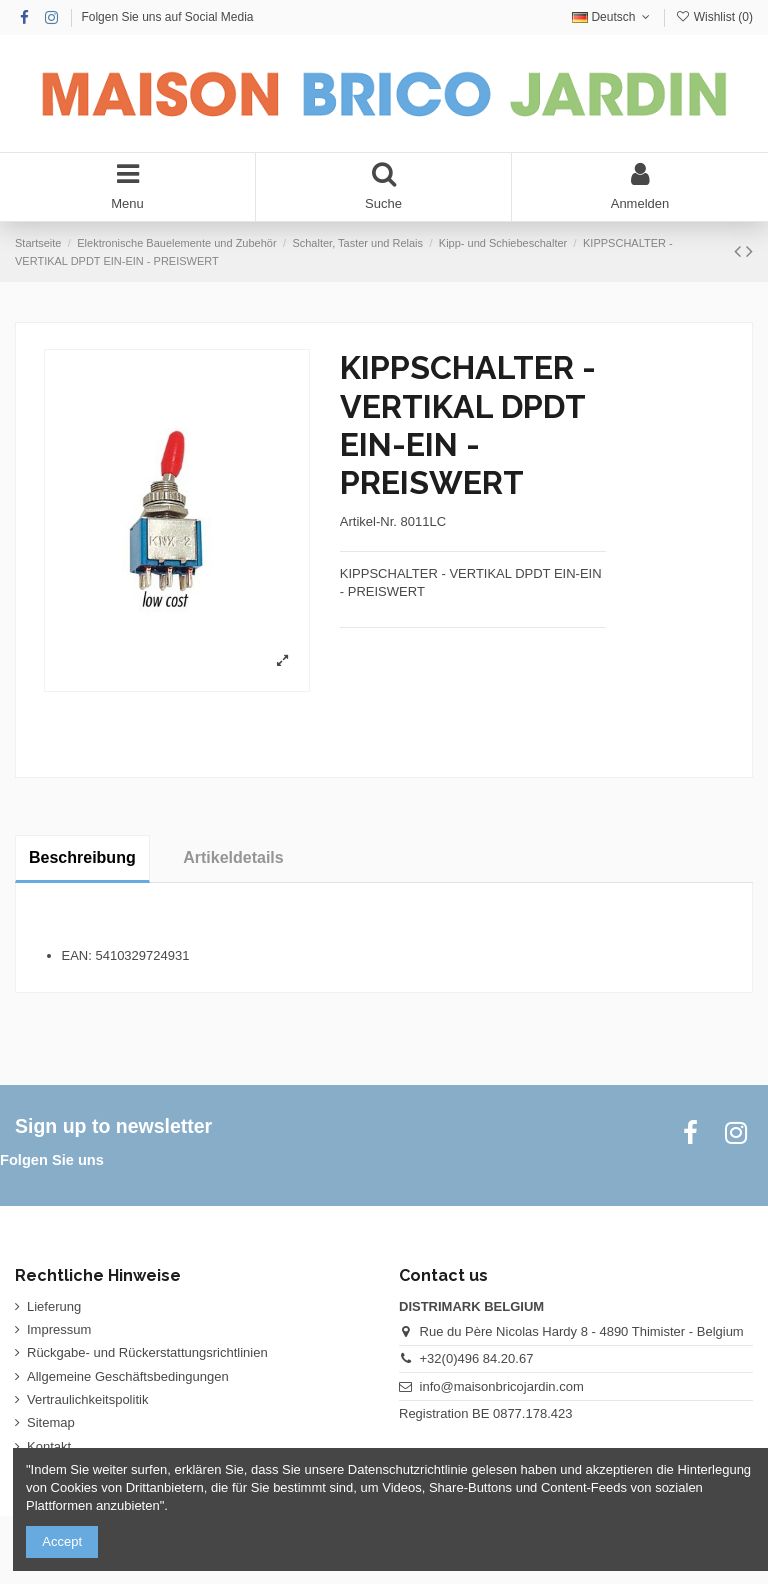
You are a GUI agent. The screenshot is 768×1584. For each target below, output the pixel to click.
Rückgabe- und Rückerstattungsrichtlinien (147, 1352)
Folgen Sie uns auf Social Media (167, 17)
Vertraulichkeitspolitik (87, 1399)
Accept (62, 1541)
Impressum (59, 1329)
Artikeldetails (233, 857)
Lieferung (54, 1306)
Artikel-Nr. (368, 521)
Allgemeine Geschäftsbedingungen (128, 1376)
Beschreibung (82, 857)
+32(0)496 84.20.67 (477, 1358)
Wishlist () (714, 17)
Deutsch (613, 17)
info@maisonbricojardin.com (502, 1386)
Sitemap (51, 1422)
